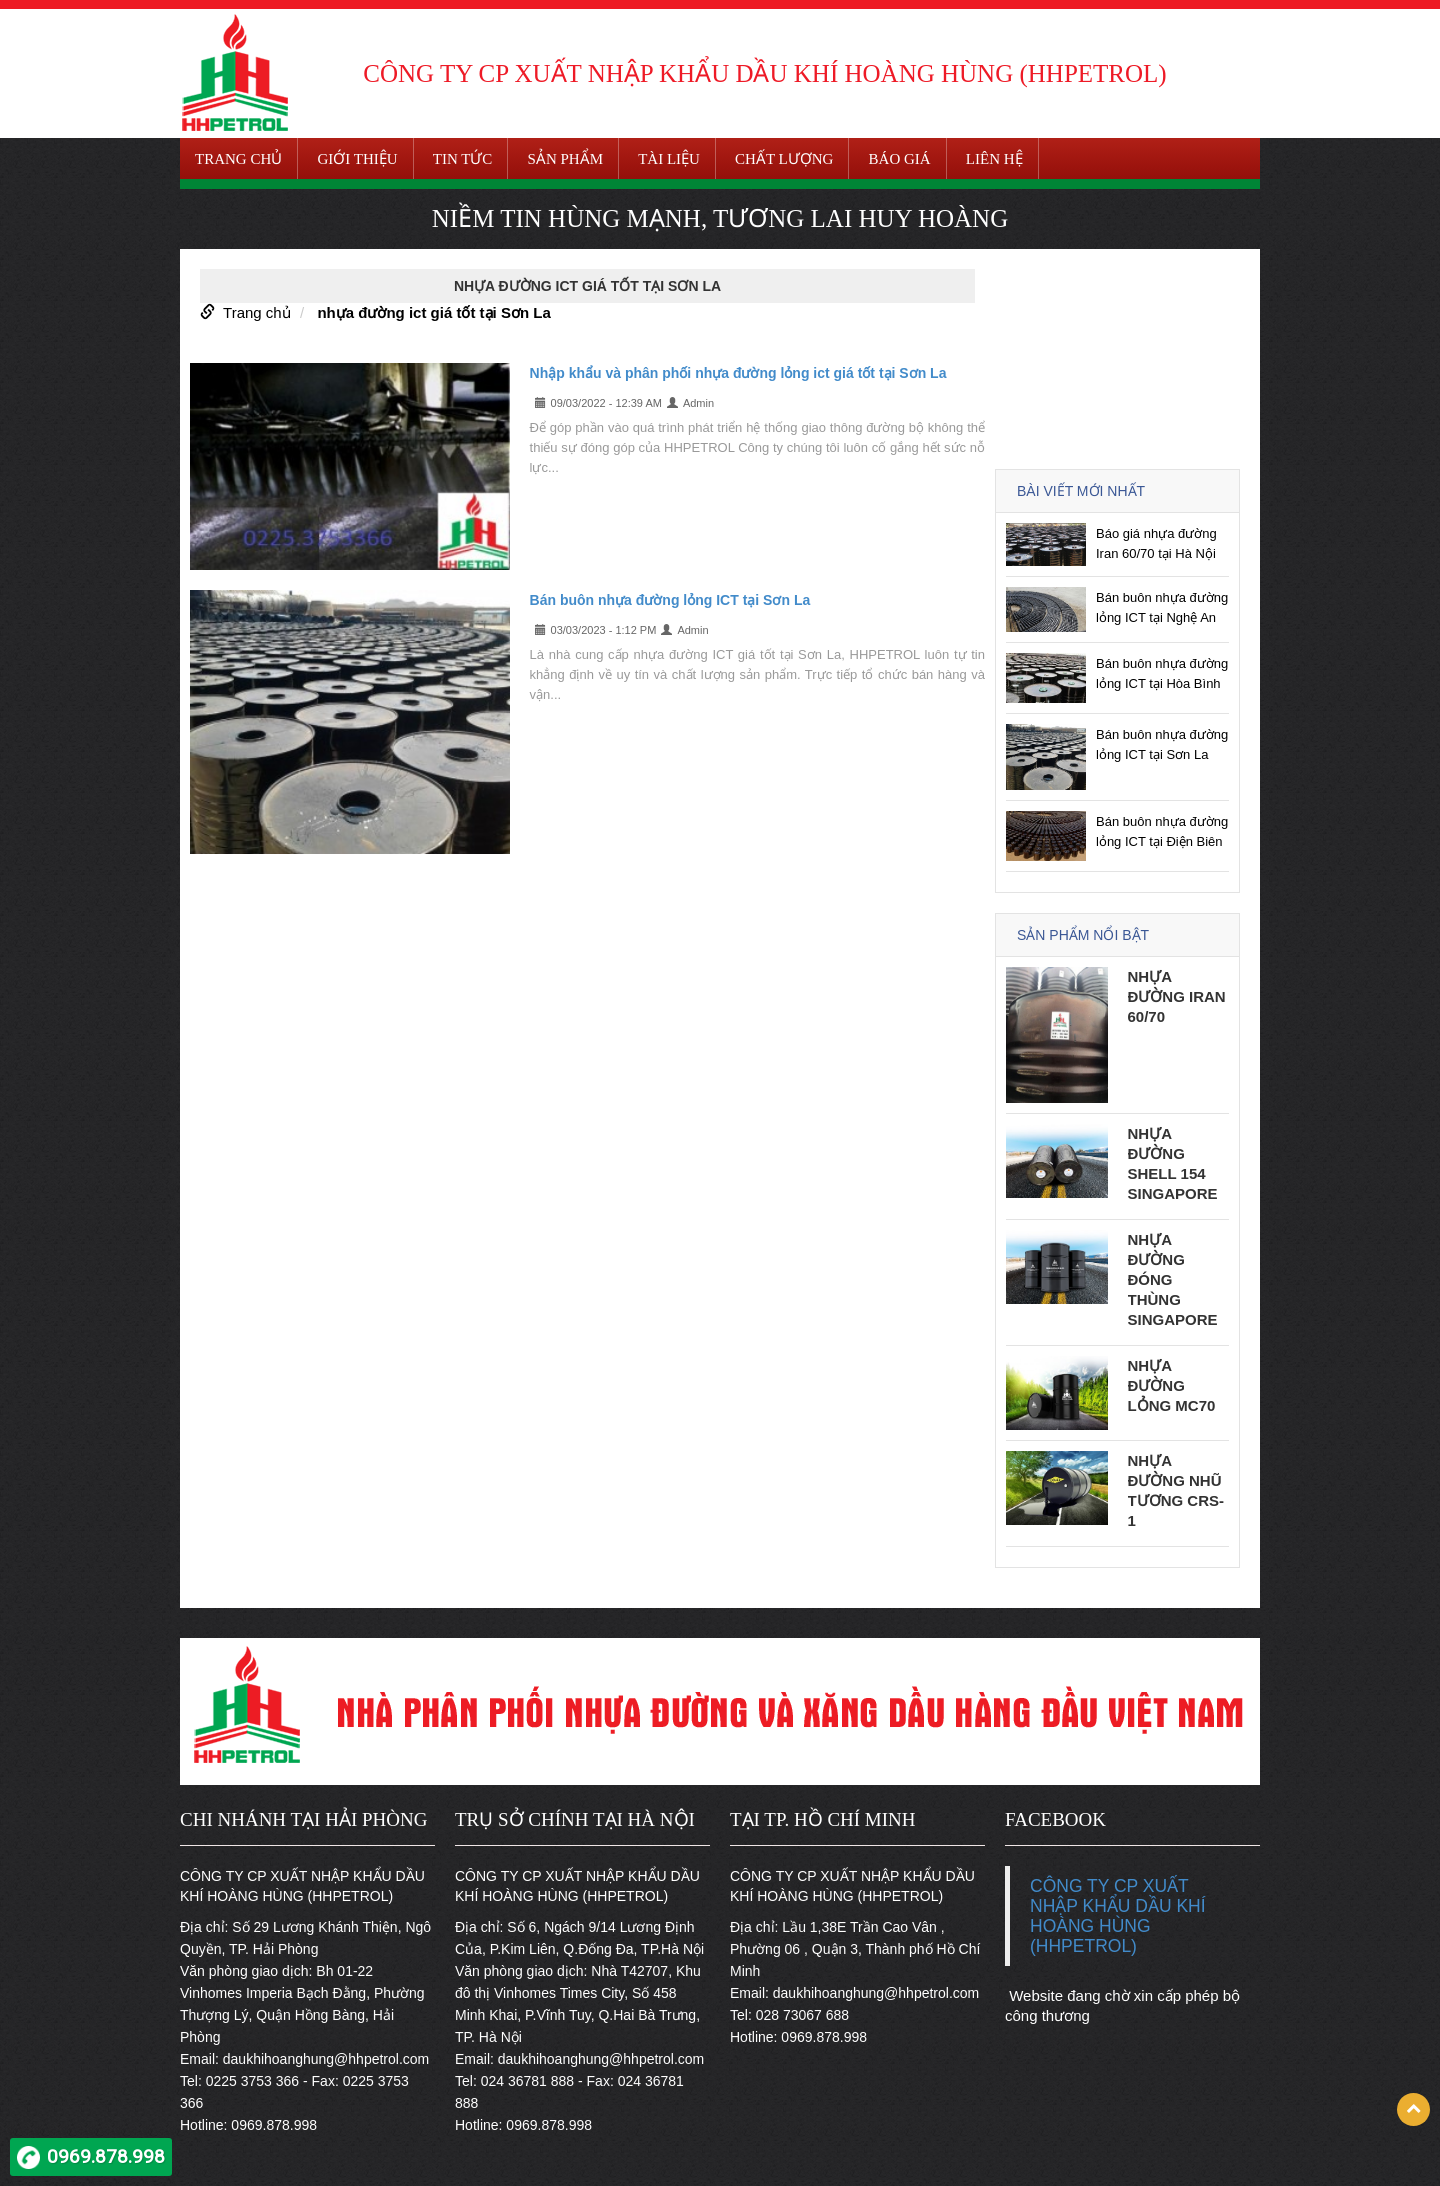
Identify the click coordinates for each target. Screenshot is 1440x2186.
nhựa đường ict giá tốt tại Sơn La (433, 312)
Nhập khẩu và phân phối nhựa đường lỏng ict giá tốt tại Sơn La (738, 373)
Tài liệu (669, 159)
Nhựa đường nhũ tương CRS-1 (1176, 1490)
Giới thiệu (357, 159)
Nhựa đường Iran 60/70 (1177, 996)
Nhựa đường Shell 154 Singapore (1173, 1163)
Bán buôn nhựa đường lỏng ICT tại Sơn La (670, 600)
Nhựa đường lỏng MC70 (1172, 1385)
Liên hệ (994, 159)
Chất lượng (784, 159)
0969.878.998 (106, 2156)
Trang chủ (238, 159)
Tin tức (463, 159)
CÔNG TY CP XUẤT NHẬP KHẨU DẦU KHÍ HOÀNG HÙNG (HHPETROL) (1118, 1916)
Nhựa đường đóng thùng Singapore (1173, 1279)
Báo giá (900, 159)
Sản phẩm (565, 159)
